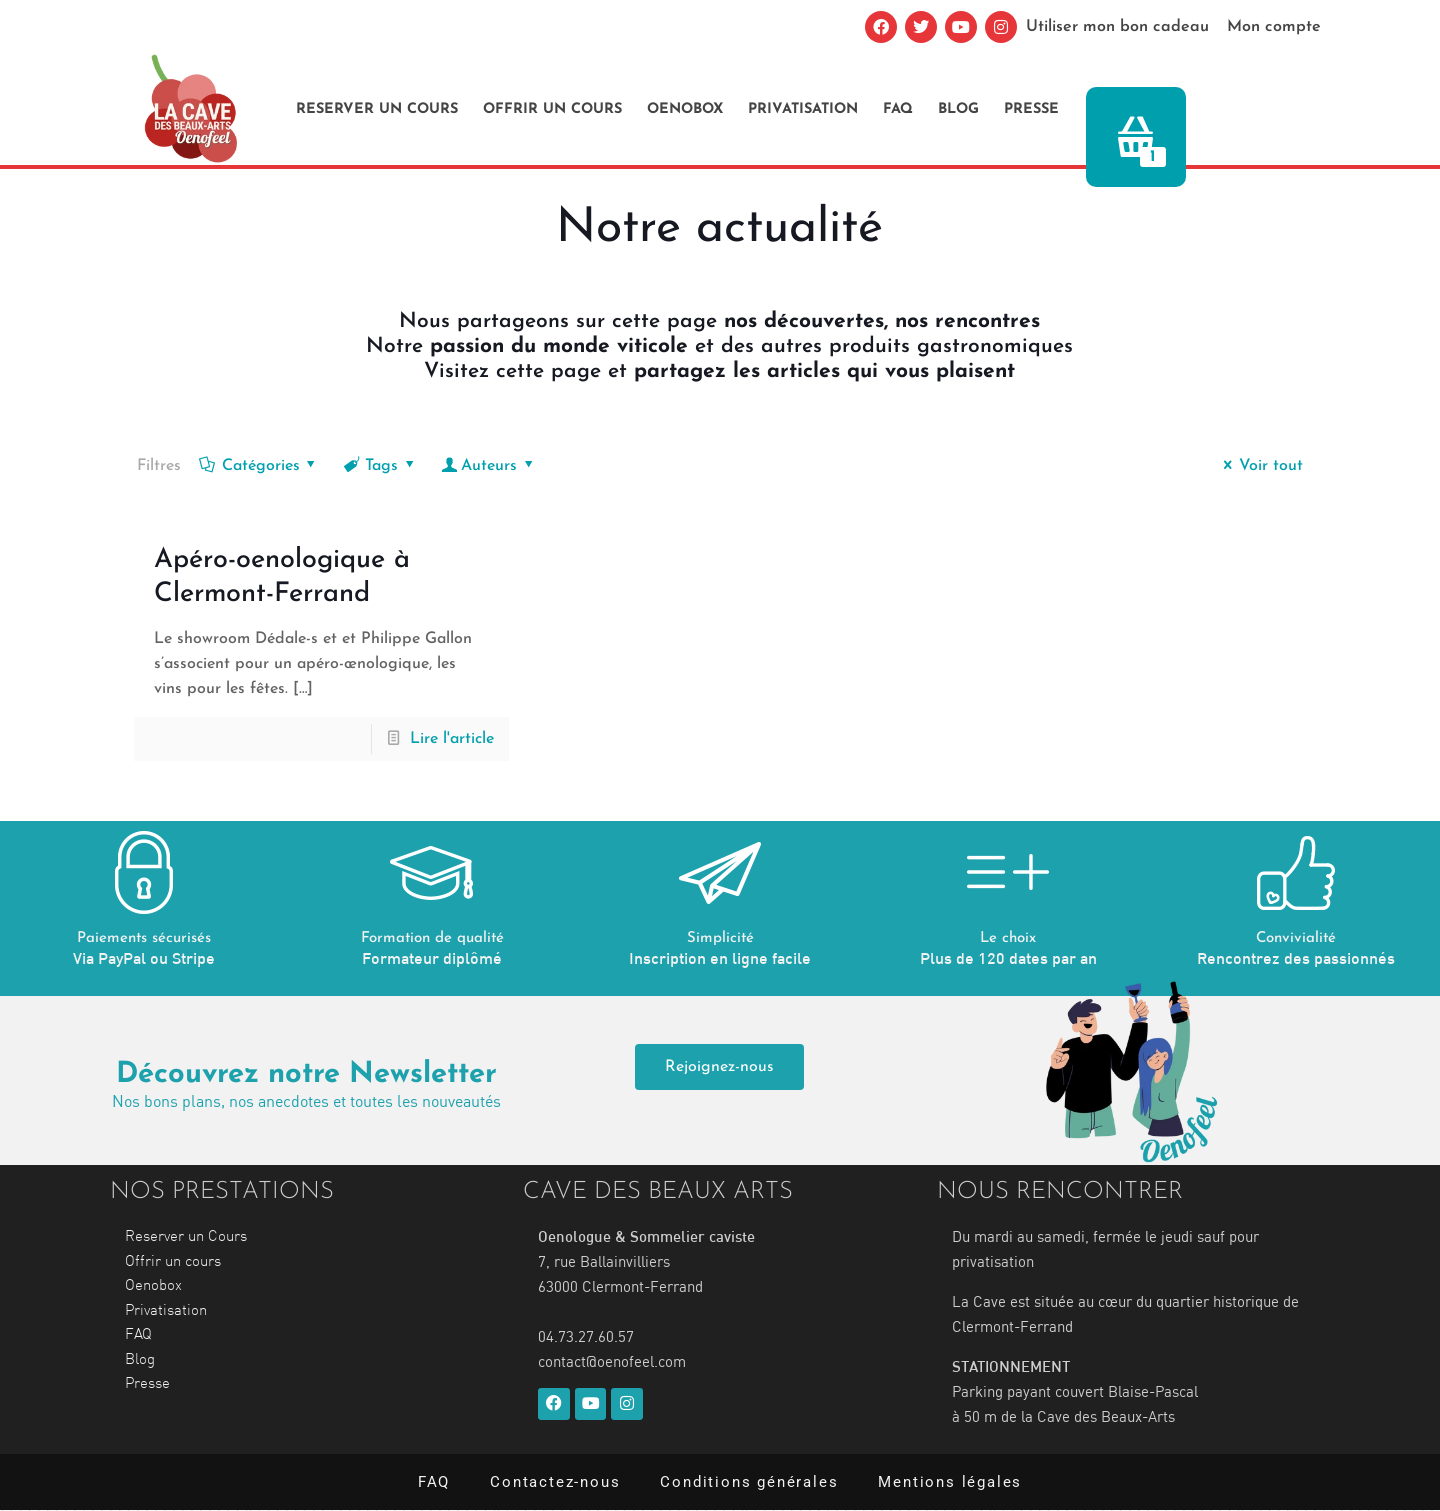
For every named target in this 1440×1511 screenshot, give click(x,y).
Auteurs (489, 466)
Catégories (259, 466)
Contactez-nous (555, 1482)
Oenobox (685, 109)
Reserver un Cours (377, 109)
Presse (1031, 109)
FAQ (898, 109)
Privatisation (803, 109)
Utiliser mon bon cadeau (1120, 27)
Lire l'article (452, 739)
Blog (958, 109)
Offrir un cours (552, 109)
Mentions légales (950, 1482)
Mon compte (1275, 27)
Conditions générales (749, 1482)
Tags (380, 466)
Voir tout (1259, 466)
